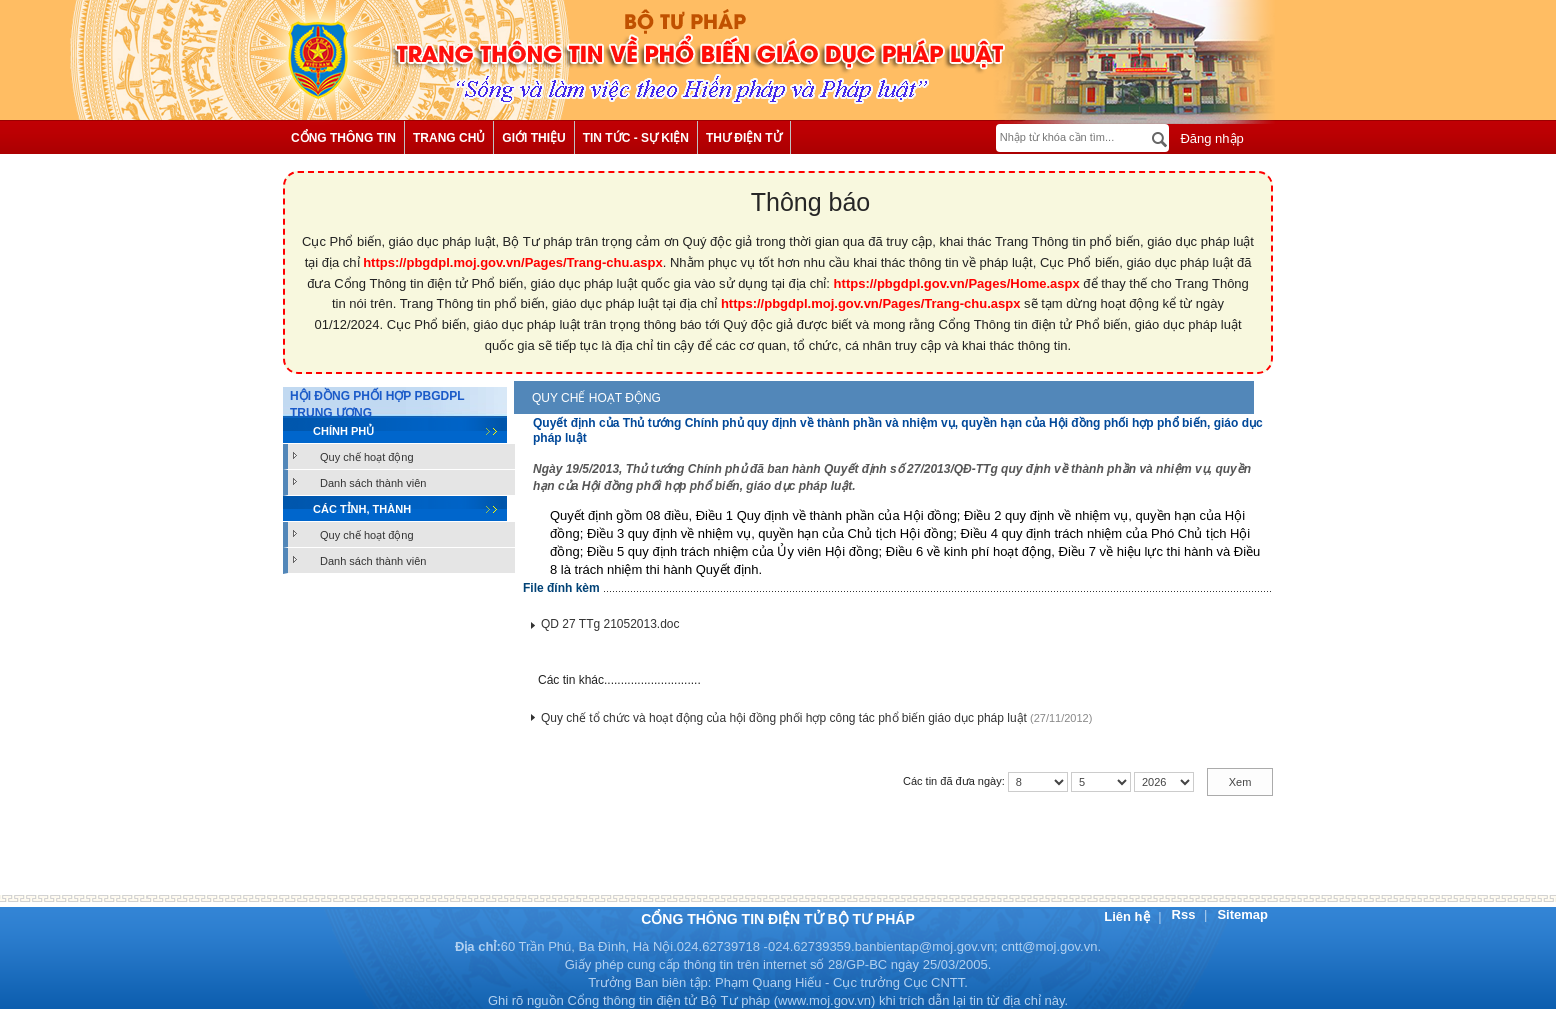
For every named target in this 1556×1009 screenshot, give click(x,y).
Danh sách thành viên (373, 483)
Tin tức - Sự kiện (636, 138)
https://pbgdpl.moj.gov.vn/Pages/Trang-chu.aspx (513, 262)
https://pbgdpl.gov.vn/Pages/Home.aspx (957, 283)
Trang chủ (449, 138)
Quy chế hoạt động (367, 457)
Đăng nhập (1210, 138)
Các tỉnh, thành (362, 509)
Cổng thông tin (343, 138)
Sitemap (1242, 914)
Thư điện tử (744, 138)
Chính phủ (343, 431)
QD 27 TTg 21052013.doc (610, 624)
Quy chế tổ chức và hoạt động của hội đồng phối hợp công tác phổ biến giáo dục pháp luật (784, 718)
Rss (1185, 914)
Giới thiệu (533, 138)
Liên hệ (1128, 916)
